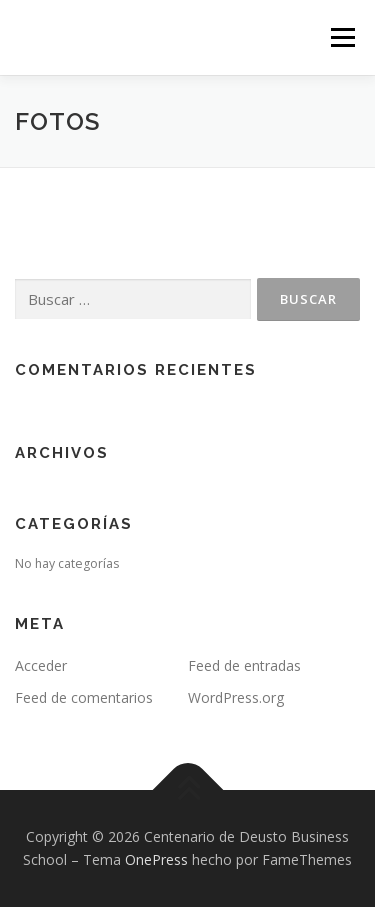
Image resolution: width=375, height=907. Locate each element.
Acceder (41, 665)
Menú (341, 37)
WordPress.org (236, 697)
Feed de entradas (244, 665)
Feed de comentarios (84, 697)
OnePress (156, 859)
